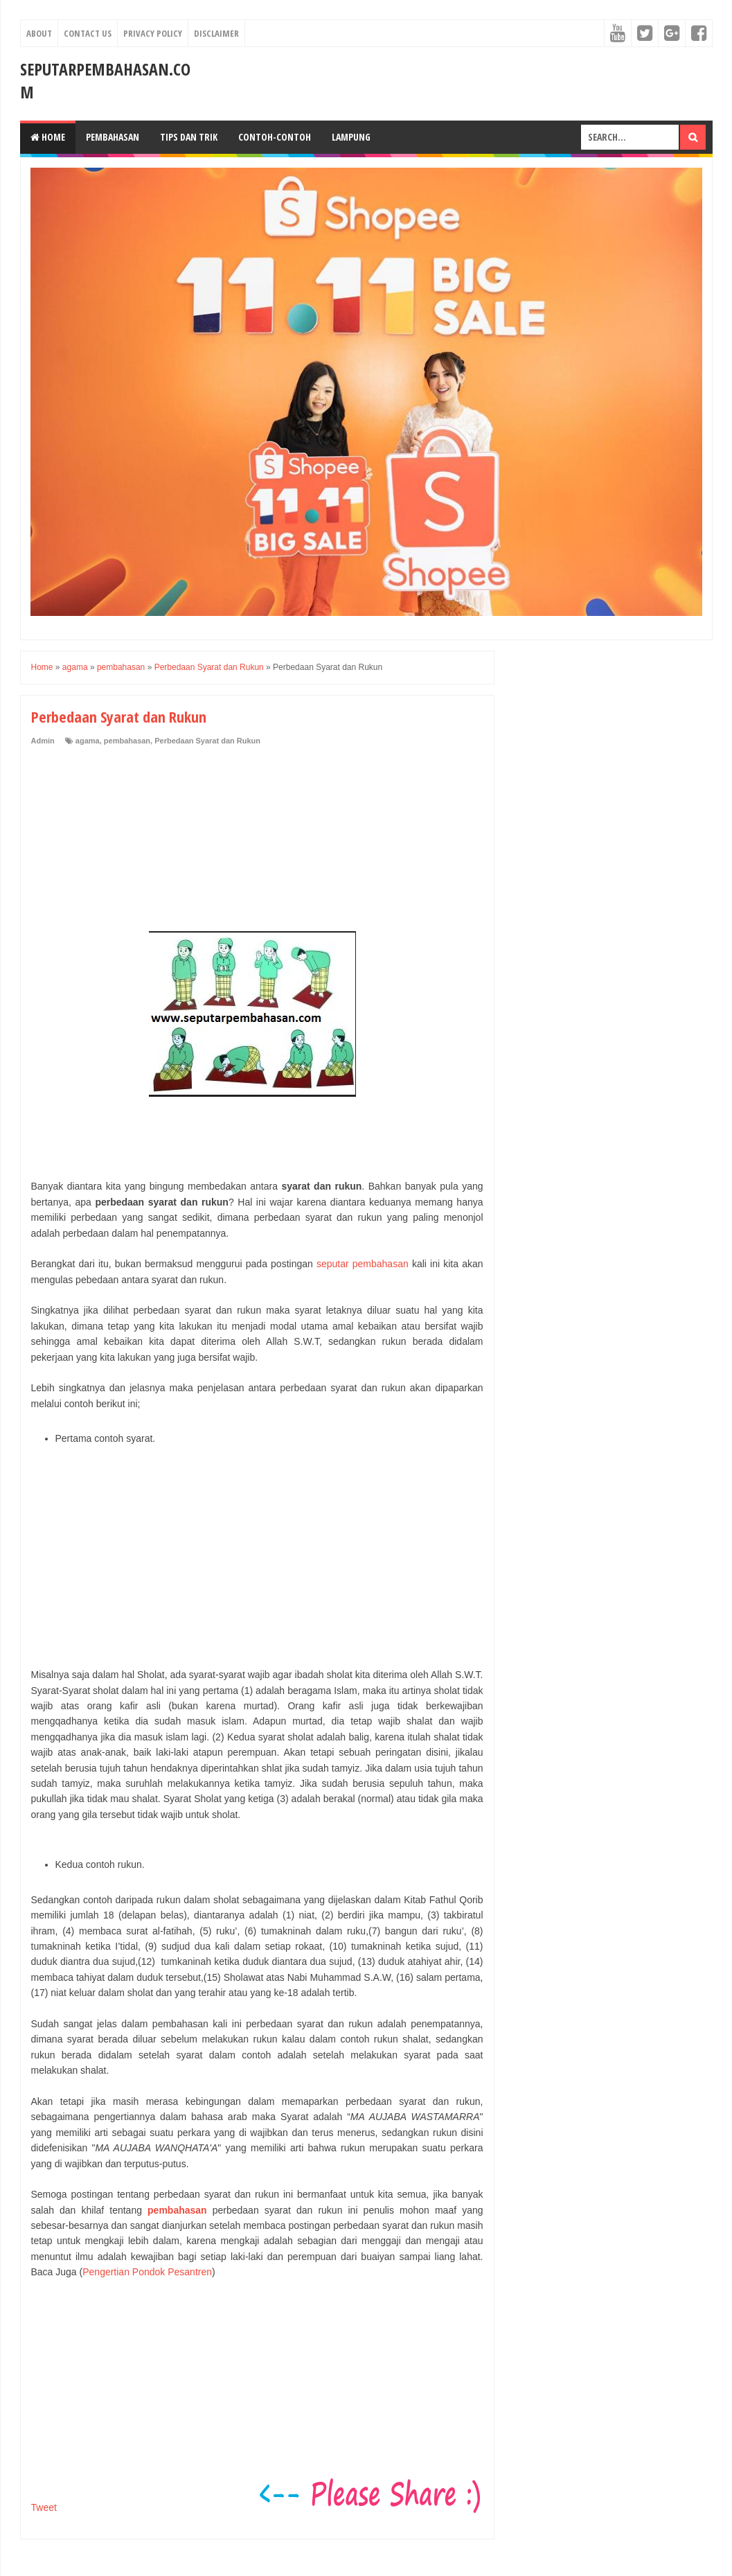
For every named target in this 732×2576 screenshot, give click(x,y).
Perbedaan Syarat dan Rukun (207, 740)
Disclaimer (216, 33)
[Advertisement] (135, 840)
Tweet (44, 2507)
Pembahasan (112, 136)
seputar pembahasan (362, 1263)
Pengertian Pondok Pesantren (147, 2271)
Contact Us (87, 33)
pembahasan (127, 740)
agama (87, 740)
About (39, 33)
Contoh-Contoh (274, 136)
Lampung (351, 136)
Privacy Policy (152, 33)
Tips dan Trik (188, 136)
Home (47, 136)
